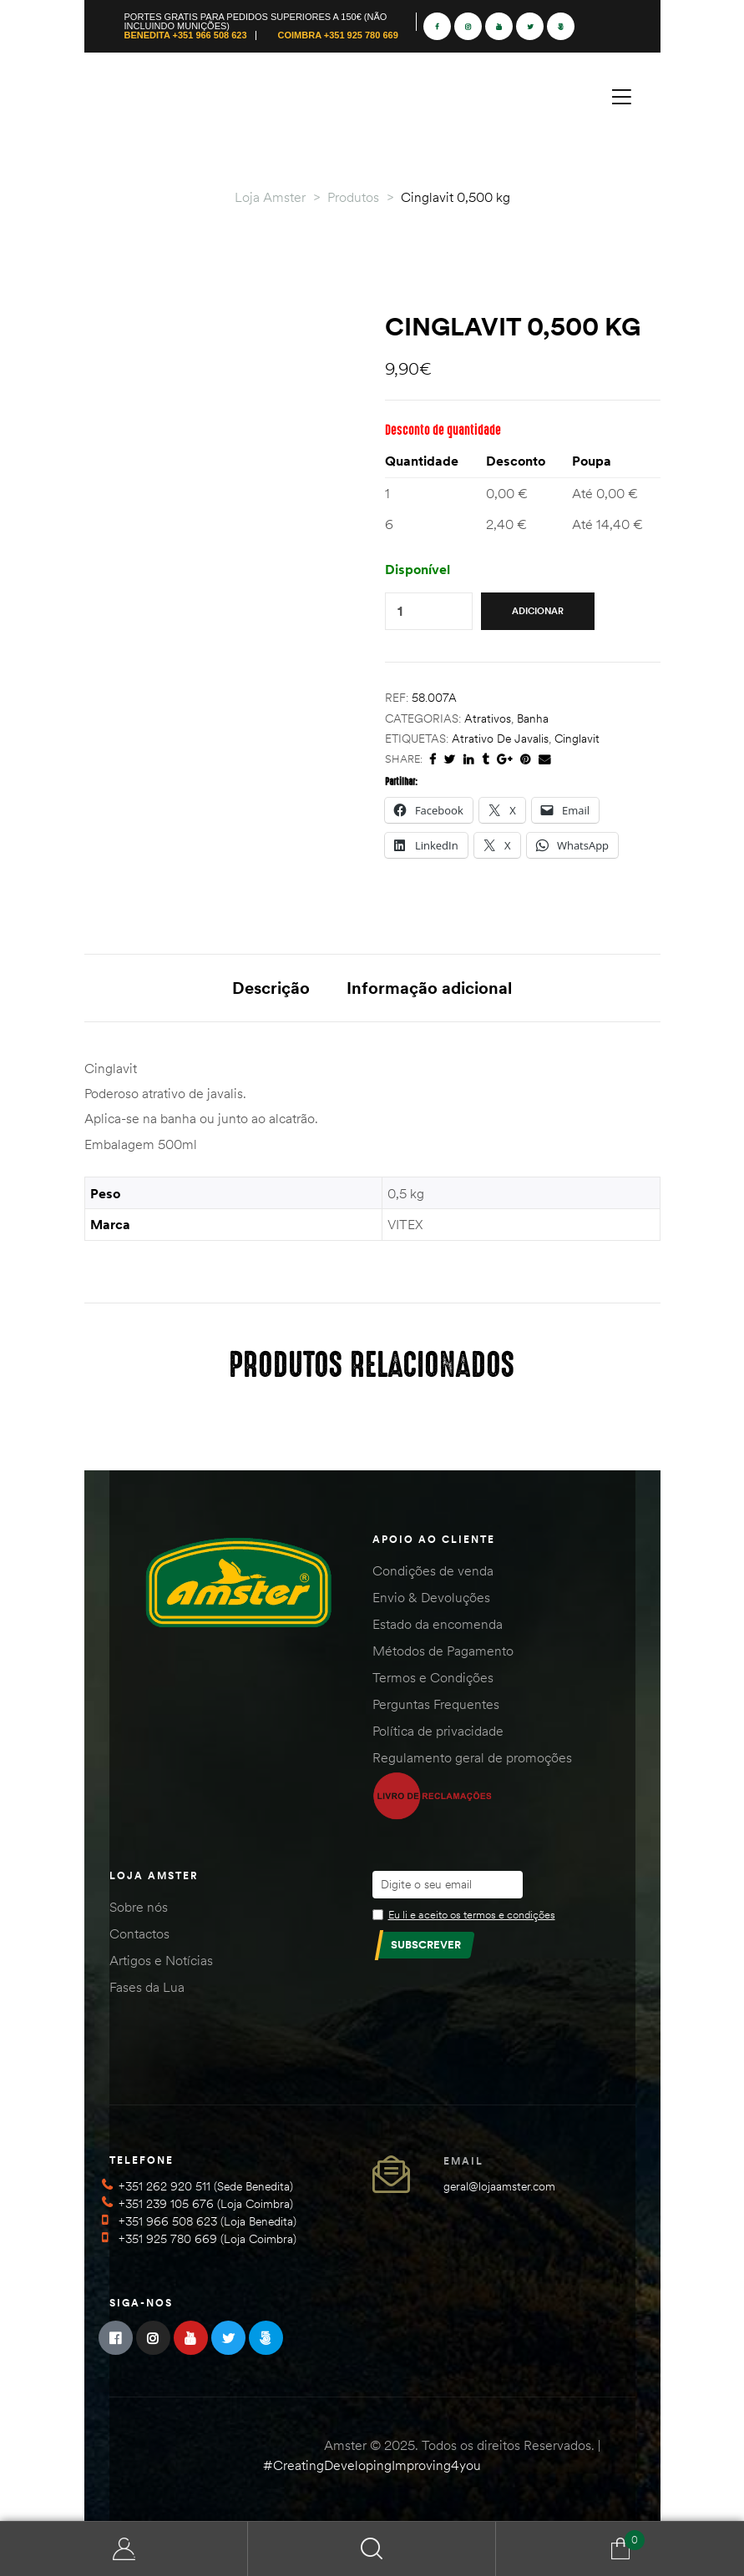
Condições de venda (432, 1570)
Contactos (139, 1933)
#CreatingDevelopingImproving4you (372, 2465)
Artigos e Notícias (161, 1960)
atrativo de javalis (500, 738)
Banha (533, 718)
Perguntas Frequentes (435, 1704)
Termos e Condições (432, 1677)
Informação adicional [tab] (429, 987)
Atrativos (487, 718)
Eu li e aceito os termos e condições (471, 1914)
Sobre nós (138, 1906)
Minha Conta (124, 2549)
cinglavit (577, 738)
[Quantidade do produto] (400, 611)
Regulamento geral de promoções (472, 1757)
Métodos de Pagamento (443, 1650)
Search (372, 2549)
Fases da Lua (147, 1987)
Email (463, 2161)
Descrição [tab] (271, 987)
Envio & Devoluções (431, 1597)
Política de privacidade (438, 1730)
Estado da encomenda (437, 1624)
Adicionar (538, 611)
